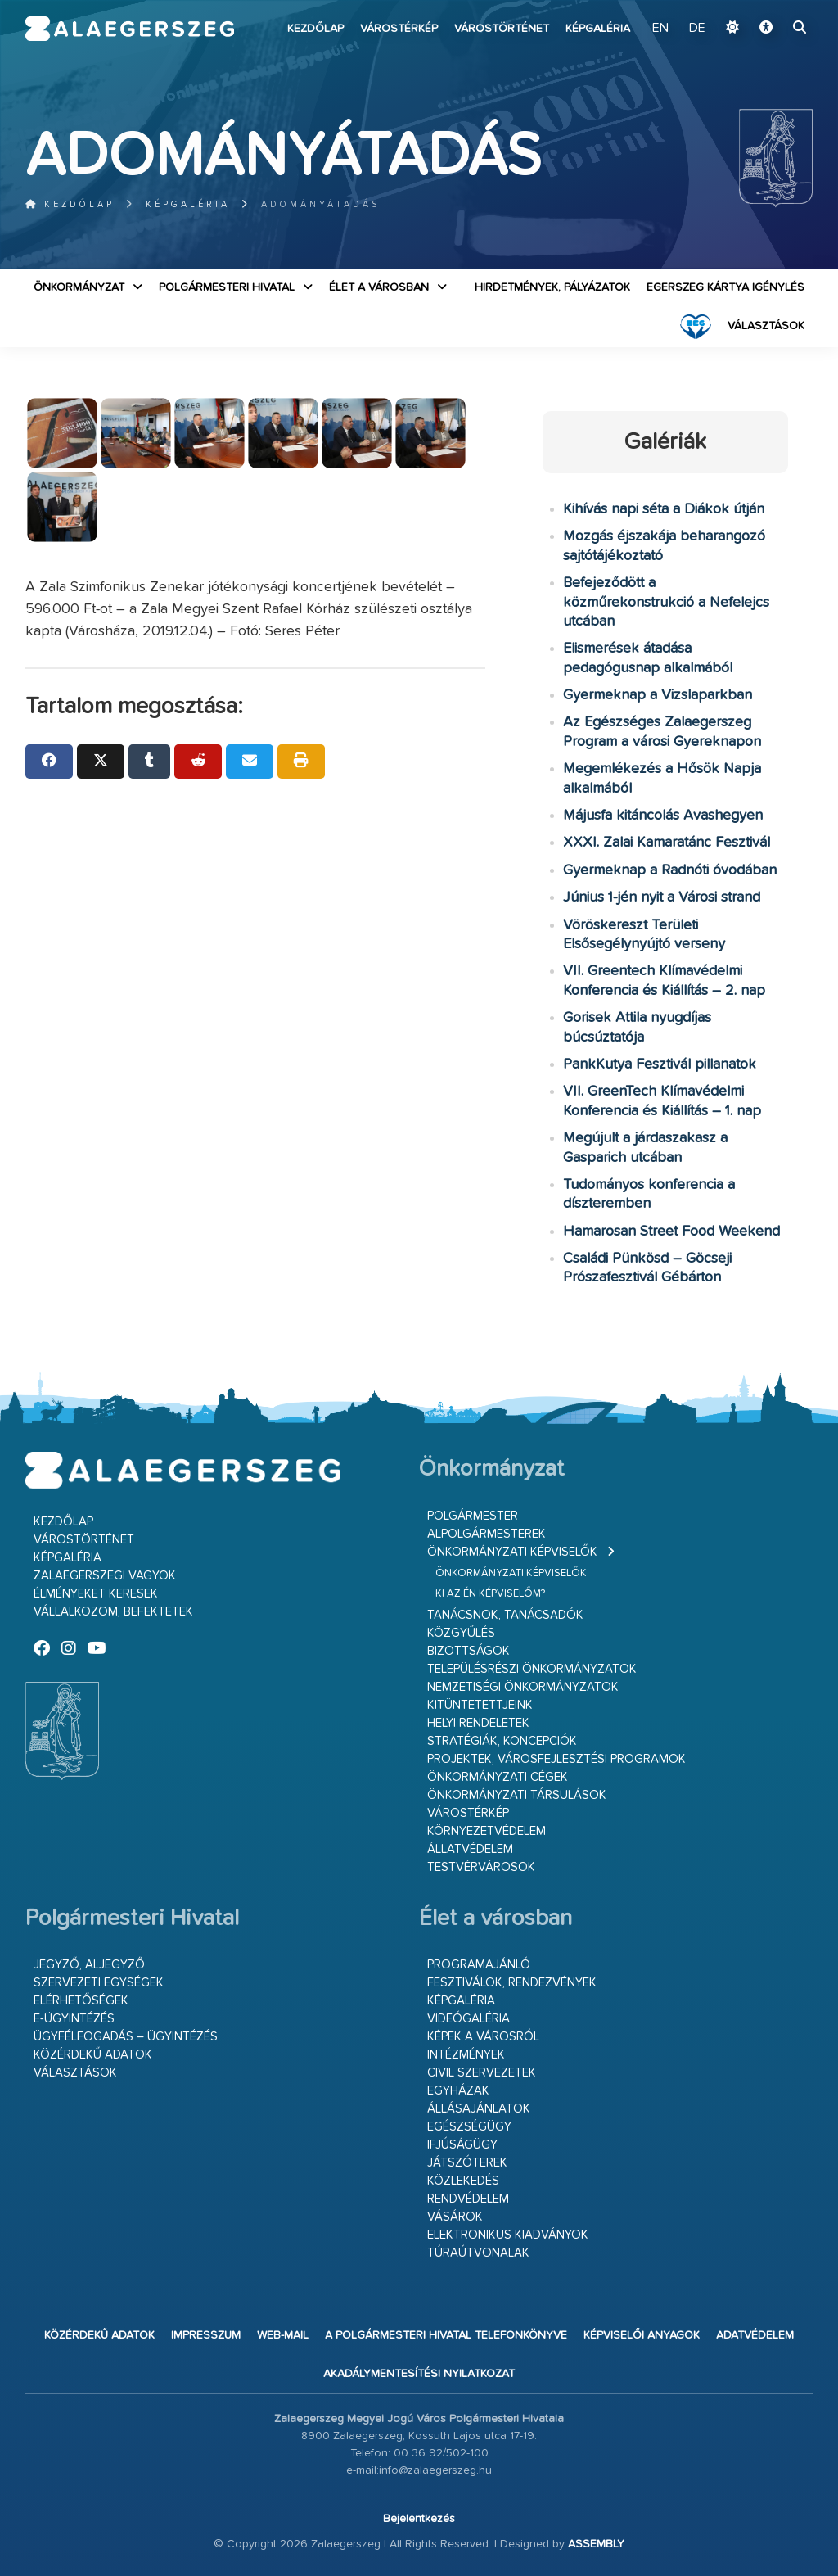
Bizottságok (468, 1651)
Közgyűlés (461, 1633)
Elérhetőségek (81, 2001)
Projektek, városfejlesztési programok (556, 1759)
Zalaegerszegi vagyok (105, 1576)
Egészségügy (469, 2127)
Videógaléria (468, 2019)
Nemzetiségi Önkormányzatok (523, 1687)
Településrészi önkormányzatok (532, 1669)
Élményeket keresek (96, 1594)
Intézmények (466, 2055)
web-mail (283, 2335)
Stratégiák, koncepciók (502, 1741)
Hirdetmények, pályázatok (552, 287)
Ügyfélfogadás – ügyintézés (126, 2037)
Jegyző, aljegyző (89, 1965)
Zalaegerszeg (130, 28)
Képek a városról (483, 2037)
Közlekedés (463, 2181)
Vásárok (455, 2217)
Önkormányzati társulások (516, 1795)
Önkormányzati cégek (497, 1777)
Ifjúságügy (462, 2145)
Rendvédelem (468, 2199)
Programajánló (478, 1965)
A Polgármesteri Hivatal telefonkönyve (446, 2335)
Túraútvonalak (478, 2253)
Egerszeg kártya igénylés (725, 287)
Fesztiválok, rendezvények (512, 1983)
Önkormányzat (79, 287)
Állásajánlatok (478, 2109)
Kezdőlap (315, 28)
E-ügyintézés (74, 2019)
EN (660, 28)
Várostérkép (399, 28)
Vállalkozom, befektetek (113, 1612)
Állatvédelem (470, 1849)
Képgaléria (597, 28)
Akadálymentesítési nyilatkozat (419, 2373)
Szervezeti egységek (99, 1983)
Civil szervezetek (481, 2073)
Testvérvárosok (481, 1867)
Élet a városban (379, 287)
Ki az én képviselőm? (490, 1594)
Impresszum (206, 2335)
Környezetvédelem (486, 1831)
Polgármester (472, 1516)
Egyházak (458, 2091)
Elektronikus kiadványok (507, 2235)
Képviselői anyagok (641, 2335)
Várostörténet (501, 28)
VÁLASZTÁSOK (766, 326)
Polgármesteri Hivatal (227, 287)
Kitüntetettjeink (480, 1705)
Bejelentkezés (419, 2518)
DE (697, 28)
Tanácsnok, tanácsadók (505, 1615)
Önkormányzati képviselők (512, 1552)
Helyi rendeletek (478, 1723)
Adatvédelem (755, 2335)
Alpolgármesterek (486, 1534)
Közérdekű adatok (93, 2055)
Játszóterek (467, 2163)
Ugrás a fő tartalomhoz (772, 7)
